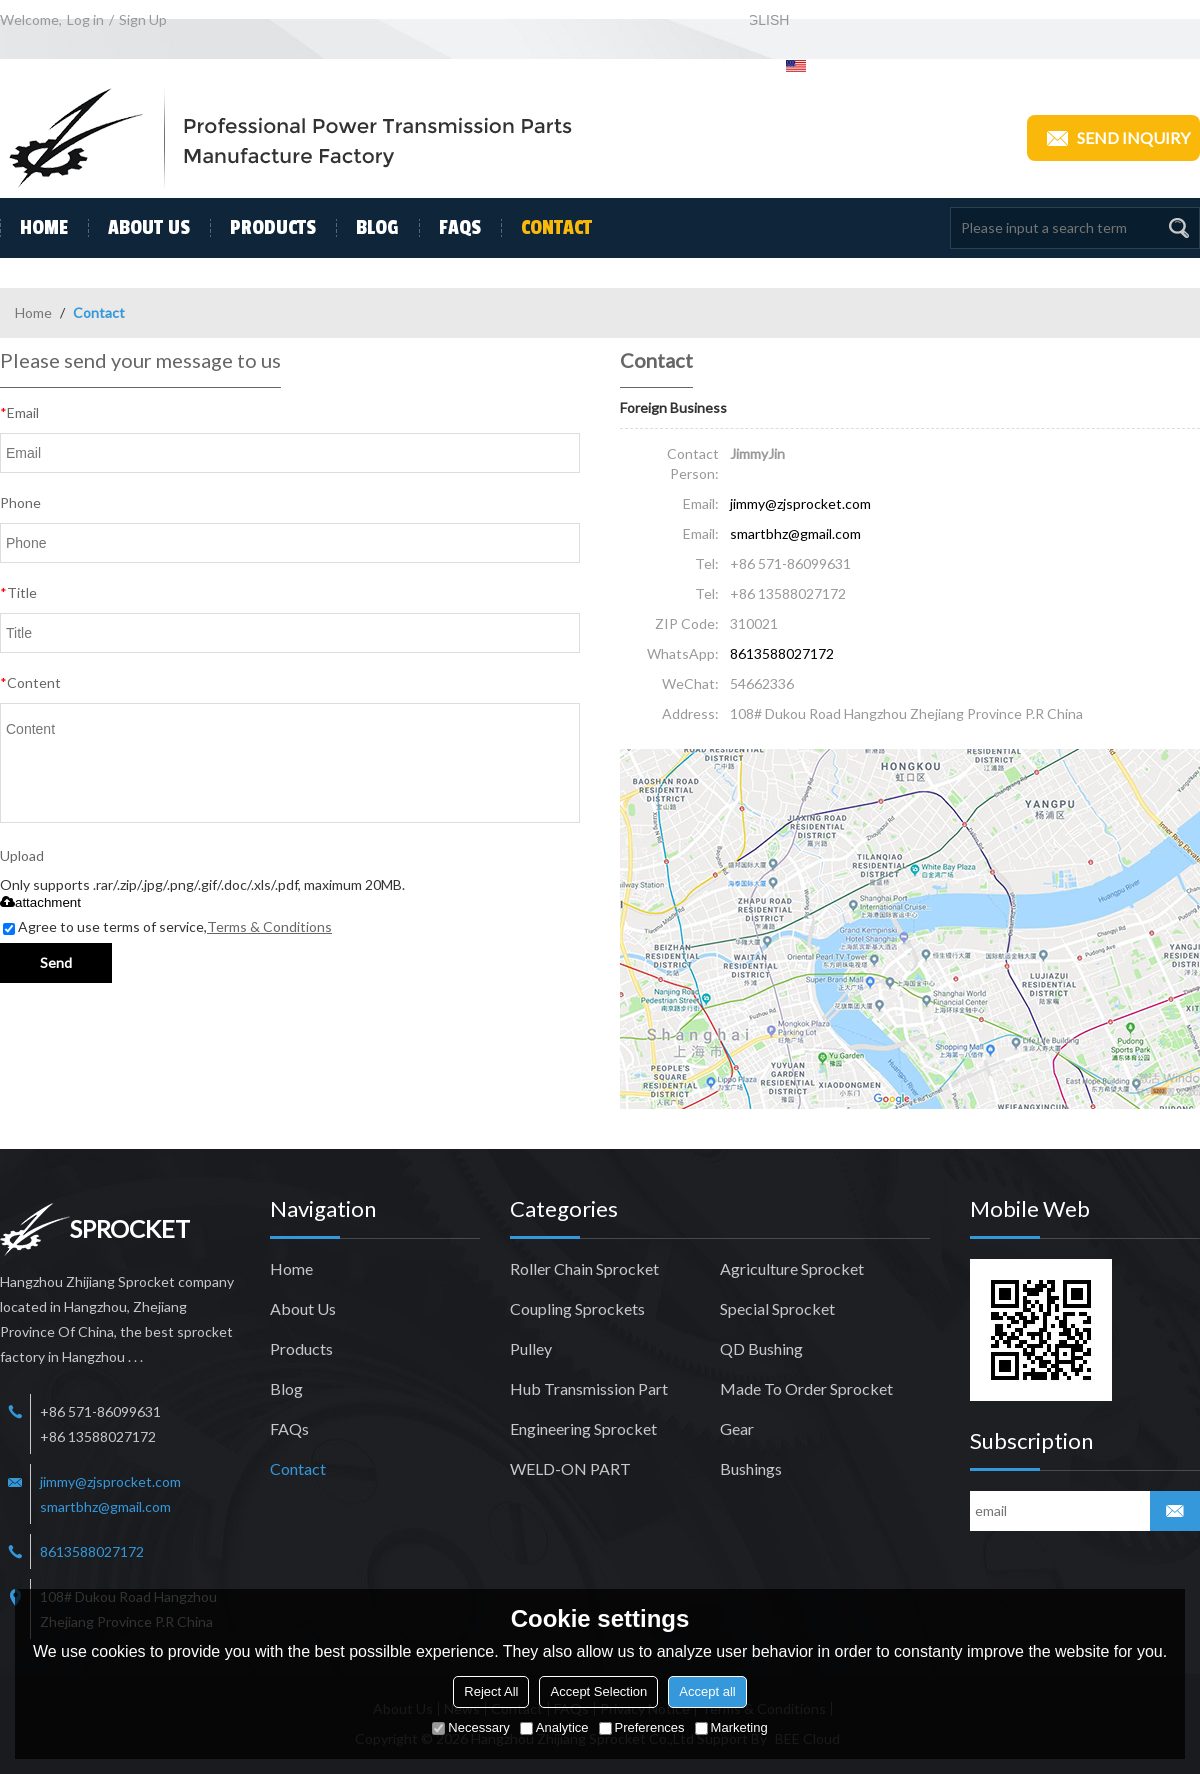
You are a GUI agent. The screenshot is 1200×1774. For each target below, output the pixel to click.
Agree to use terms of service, (167, 926)
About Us (139, 228)
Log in (85, 19)
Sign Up (143, 19)
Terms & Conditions (269, 926)
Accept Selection (598, 1691)
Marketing (731, 1727)
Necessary (470, 1727)
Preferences (642, 1727)
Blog (367, 228)
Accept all (707, 1691)
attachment (40, 902)
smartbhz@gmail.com (795, 533)
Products (263, 228)
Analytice (554, 1727)
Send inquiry (1113, 138)
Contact (546, 228)
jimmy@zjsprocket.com (800, 503)
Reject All (491, 1691)
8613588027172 (782, 653)
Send (56, 962)
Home (34, 228)
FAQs (450, 228)
